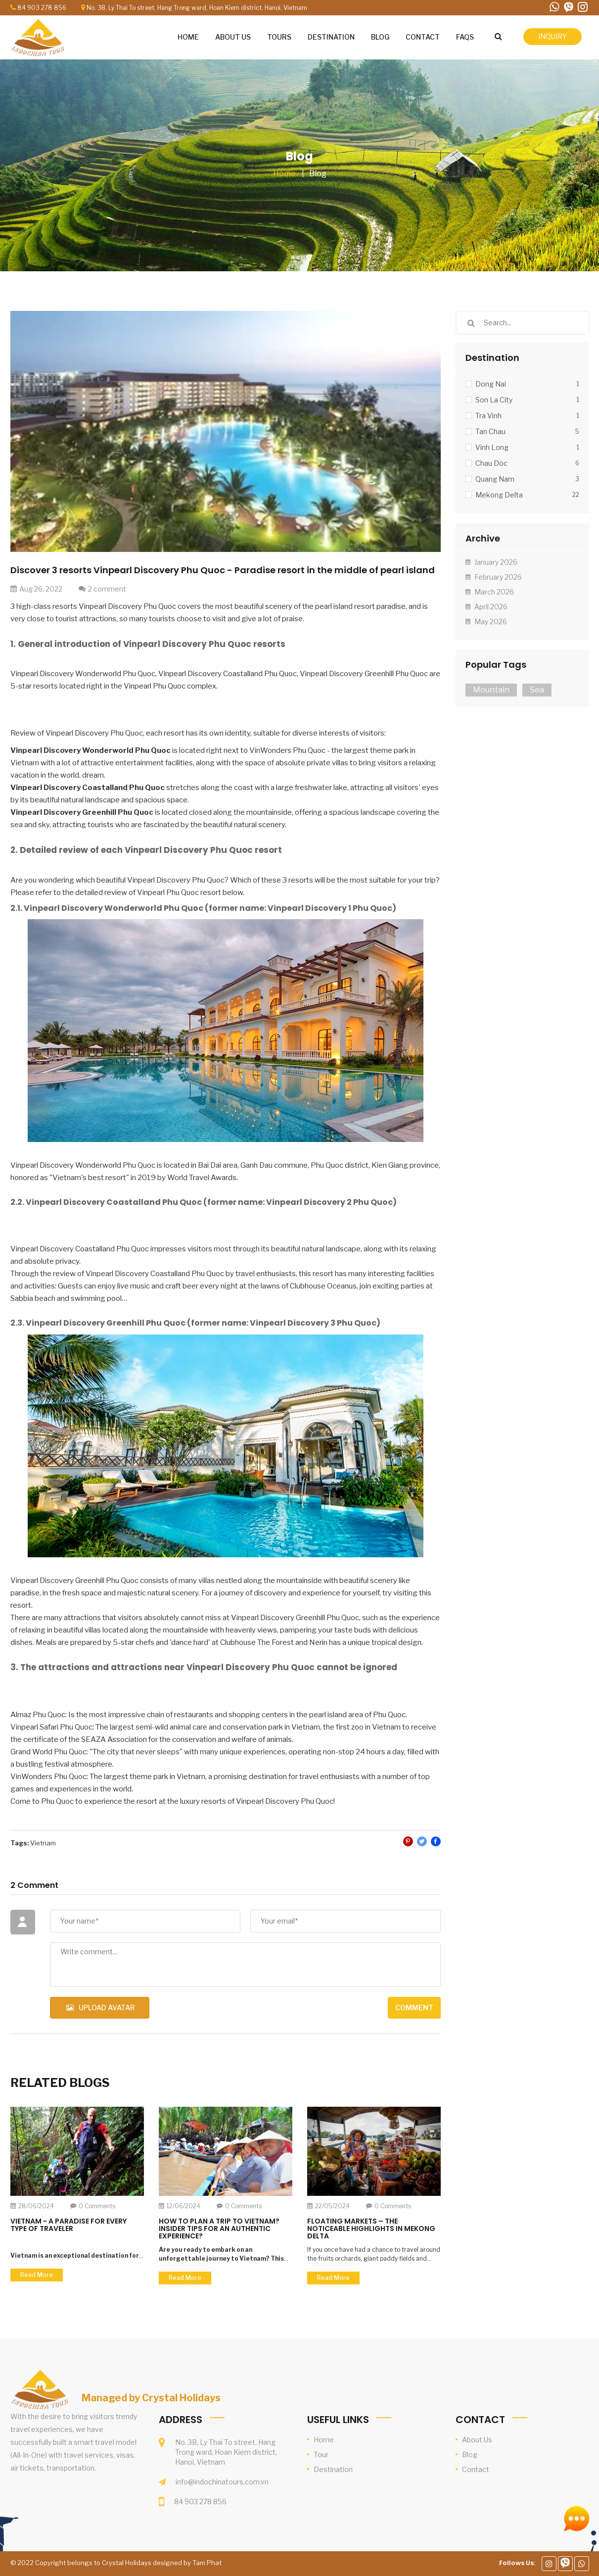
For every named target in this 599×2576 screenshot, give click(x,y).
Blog (317, 173)
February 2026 (493, 577)
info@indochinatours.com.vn (222, 2481)
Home (284, 173)
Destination (333, 2469)
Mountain (491, 689)
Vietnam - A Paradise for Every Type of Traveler (68, 2224)
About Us (477, 2439)
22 (575, 494)
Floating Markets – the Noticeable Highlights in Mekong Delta (371, 2228)
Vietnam (43, 1843)
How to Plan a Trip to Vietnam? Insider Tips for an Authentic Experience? (219, 2228)
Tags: (19, 1843)
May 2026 (486, 621)
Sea (537, 689)
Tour (321, 2454)
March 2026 (489, 592)
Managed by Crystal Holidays (151, 2398)
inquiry (552, 36)
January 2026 (491, 562)
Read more (36, 2275)
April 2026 (486, 606)
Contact (475, 2469)
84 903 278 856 (41, 7)
